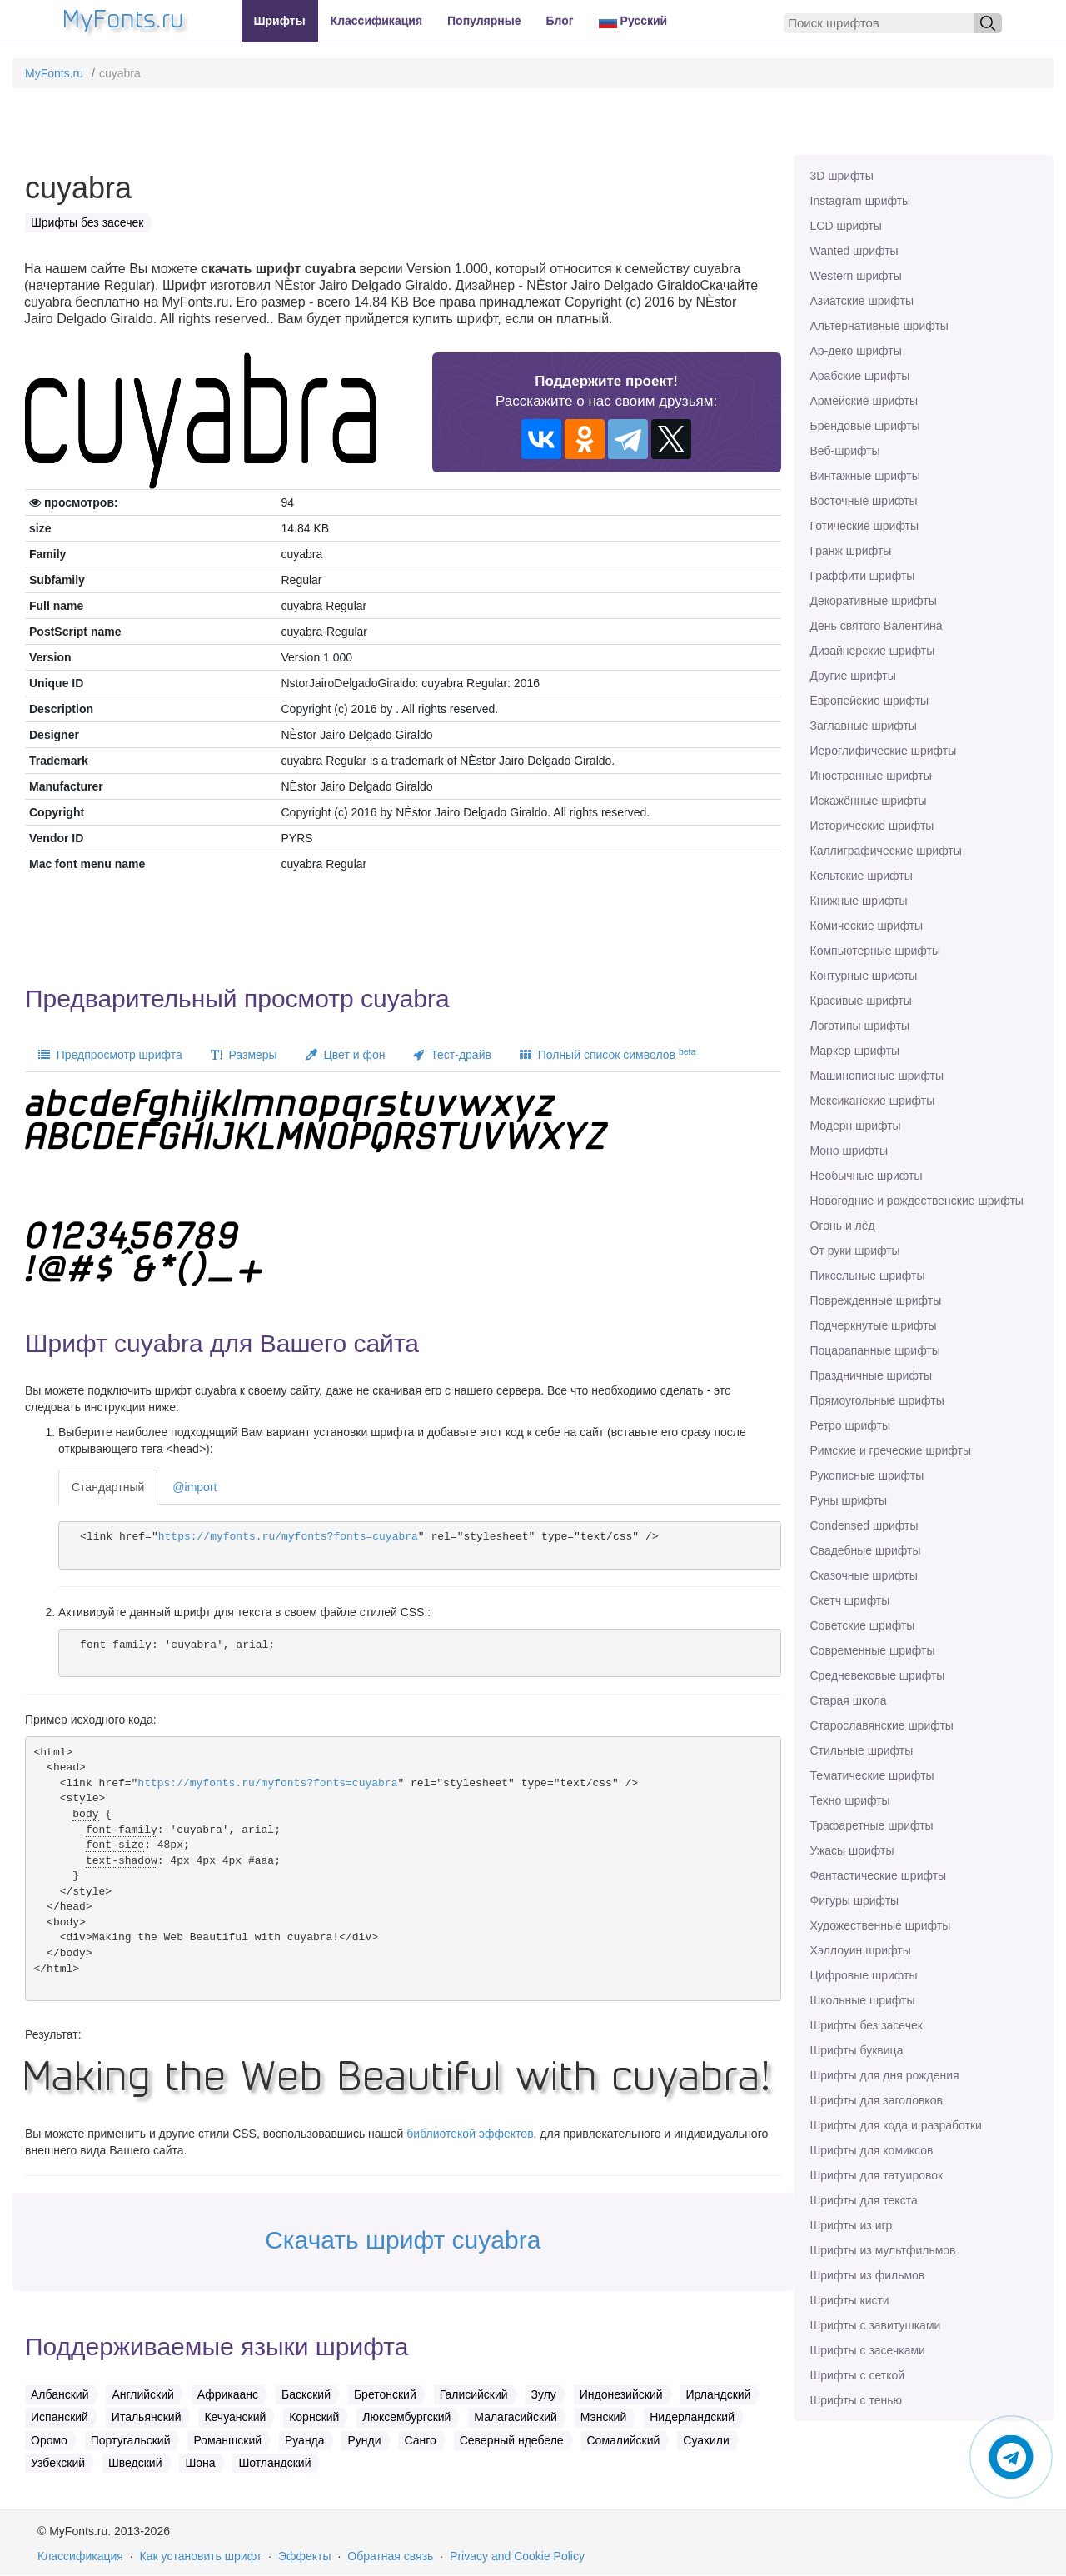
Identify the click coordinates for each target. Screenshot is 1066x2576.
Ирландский (717, 2394)
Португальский (131, 2440)
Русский (633, 21)
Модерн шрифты (855, 1125)
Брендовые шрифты (865, 425)
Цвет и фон (346, 1054)
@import (194, 1487)
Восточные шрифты (864, 500)
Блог (560, 20)
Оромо (49, 2440)
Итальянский (147, 2417)
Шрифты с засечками (867, 2350)
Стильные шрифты (862, 1750)
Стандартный (108, 1487)
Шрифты (280, 20)
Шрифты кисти (849, 2300)
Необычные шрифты (866, 1175)
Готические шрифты (864, 525)
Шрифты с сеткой (857, 2375)
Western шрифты (856, 275)
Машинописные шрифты (877, 1075)
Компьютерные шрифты (875, 950)
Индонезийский (621, 2394)
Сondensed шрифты (864, 1525)
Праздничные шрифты (871, 1375)
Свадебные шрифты (865, 1550)
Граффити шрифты (862, 575)
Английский (142, 2394)
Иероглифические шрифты (883, 750)
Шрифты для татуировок (877, 2175)
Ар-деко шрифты (856, 350)
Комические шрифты (867, 925)
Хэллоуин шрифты (860, 1950)
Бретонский (385, 2394)
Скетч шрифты (850, 1600)
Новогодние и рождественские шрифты (917, 1200)
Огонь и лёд (842, 1225)
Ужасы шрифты (852, 1850)
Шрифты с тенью (856, 2400)
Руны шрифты (849, 1500)
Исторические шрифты (872, 825)
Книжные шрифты (859, 900)
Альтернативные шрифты (879, 325)
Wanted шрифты (854, 250)
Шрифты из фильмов (867, 2275)
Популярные (484, 20)
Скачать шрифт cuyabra (402, 2240)
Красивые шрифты (861, 1000)
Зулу (543, 2394)
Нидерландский (692, 2417)
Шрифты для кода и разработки (896, 2125)
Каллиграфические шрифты (886, 850)
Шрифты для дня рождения (884, 2075)
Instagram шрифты (860, 200)
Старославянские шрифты (882, 1725)
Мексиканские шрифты (872, 1100)
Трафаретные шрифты (872, 1825)
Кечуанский (235, 2417)
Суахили (706, 2440)
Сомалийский (623, 2440)
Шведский (135, 2462)
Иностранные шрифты (871, 775)
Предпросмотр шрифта (110, 1054)
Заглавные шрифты (863, 725)
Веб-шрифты (845, 450)
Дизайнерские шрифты (872, 650)
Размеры (244, 1054)
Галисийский (474, 2394)
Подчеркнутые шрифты (873, 1325)
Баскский (306, 2394)
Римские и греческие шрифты (891, 1450)
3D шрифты (842, 175)
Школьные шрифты (862, 2000)
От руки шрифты (855, 1250)
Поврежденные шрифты (876, 1300)
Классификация (376, 20)
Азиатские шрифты (862, 300)
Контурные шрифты (864, 975)
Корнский (314, 2417)
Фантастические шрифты (878, 1875)
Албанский (60, 2394)
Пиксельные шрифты (867, 1275)
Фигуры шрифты (854, 1900)
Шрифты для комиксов (872, 2150)
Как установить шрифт (201, 2556)
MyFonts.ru (54, 73)
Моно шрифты (849, 1150)
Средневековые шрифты (877, 1675)
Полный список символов (607, 1053)
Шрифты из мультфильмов (883, 2250)
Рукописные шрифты (867, 1475)
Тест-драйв (452, 1054)
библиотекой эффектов (469, 2133)
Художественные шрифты (880, 1925)
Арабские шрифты (860, 375)
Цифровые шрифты (864, 1975)
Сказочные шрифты (864, 1575)
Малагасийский (515, 2417)
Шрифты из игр (851, 2225)
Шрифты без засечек (866, 2025)
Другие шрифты (853, 675)
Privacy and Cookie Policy (517, 2556)
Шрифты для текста (864, 2200)
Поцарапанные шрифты (875, 1350)
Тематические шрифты (872, 1775)
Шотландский (274, 2462)
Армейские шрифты (864, 400)
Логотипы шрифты (860, 1025)
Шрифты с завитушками (875, 2325)
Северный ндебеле (512, 2440)
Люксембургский (406, 2417)
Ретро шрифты (850, 1425)
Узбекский (58, 2462)
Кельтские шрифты (861, 875)
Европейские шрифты (869, 700)
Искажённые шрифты (868, 800)
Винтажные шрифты (865, 475)
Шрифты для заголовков (876, 2100)
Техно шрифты (850, 1800)
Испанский (59, 2417)
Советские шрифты (862, 1625)
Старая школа (848, 1700)
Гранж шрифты (851, 550)
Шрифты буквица (857, 2050)
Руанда (305, 2440)
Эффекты (304, 2556)
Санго (420, 2440)
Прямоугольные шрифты (877, 1400)
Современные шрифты (872, 1650)
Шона (200, 2462)
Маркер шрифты (855, 1050)
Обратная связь (390, 2556)
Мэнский (603, 2417)
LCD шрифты (846, 225)
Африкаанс (227, 2394)
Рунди (364, 2440)
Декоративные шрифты (873, 600)
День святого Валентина (876, 625)
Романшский (227, 2440)
